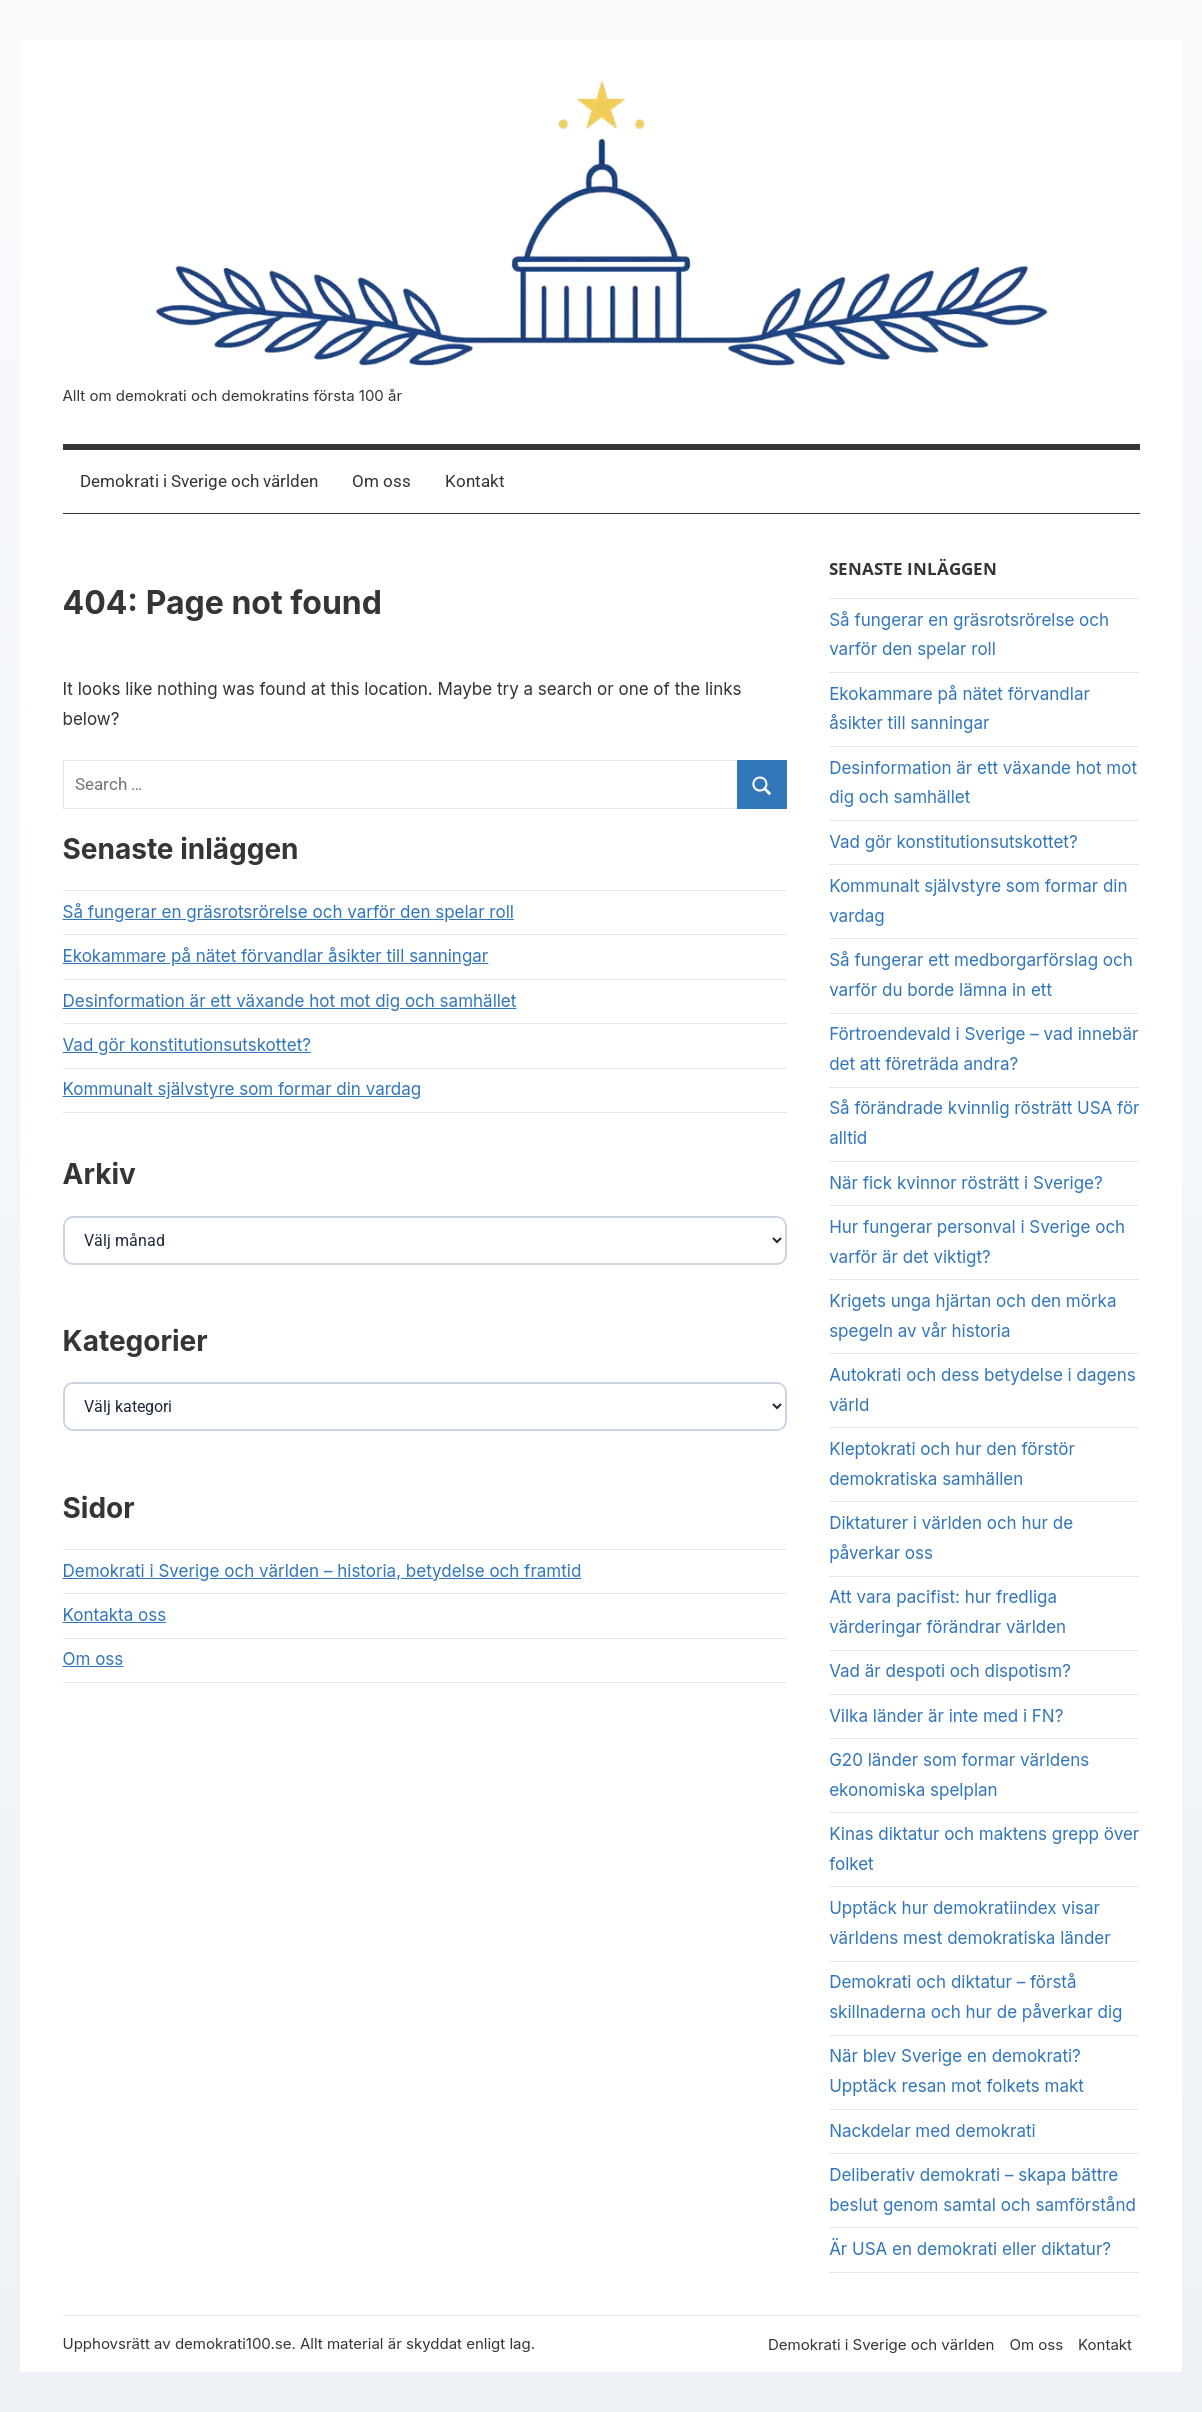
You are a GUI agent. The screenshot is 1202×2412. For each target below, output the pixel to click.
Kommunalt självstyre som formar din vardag (242, 1089)
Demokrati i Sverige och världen (199, 481)
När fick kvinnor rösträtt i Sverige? (966, 1183)
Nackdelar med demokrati (932, 2131)
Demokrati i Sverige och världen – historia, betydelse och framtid (322, 1571)
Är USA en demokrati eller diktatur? (970, 2249)
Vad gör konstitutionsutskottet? (187, 1045)
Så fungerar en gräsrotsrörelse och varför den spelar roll (288, 912)
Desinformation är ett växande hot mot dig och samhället (290, 1001)
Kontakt (475, 481)
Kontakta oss (115, 1615)
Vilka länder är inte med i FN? (946, 1716)
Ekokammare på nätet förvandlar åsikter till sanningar (276, 956)
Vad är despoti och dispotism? (950, 1671)
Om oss (381, 481)
